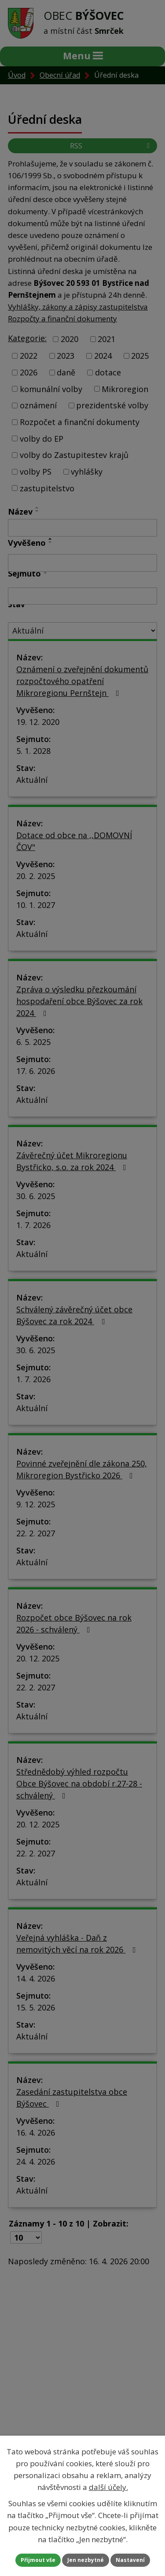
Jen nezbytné (85, 2560)
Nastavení (130, 2560)
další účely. (108, 2487)
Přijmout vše (38, 2560)
